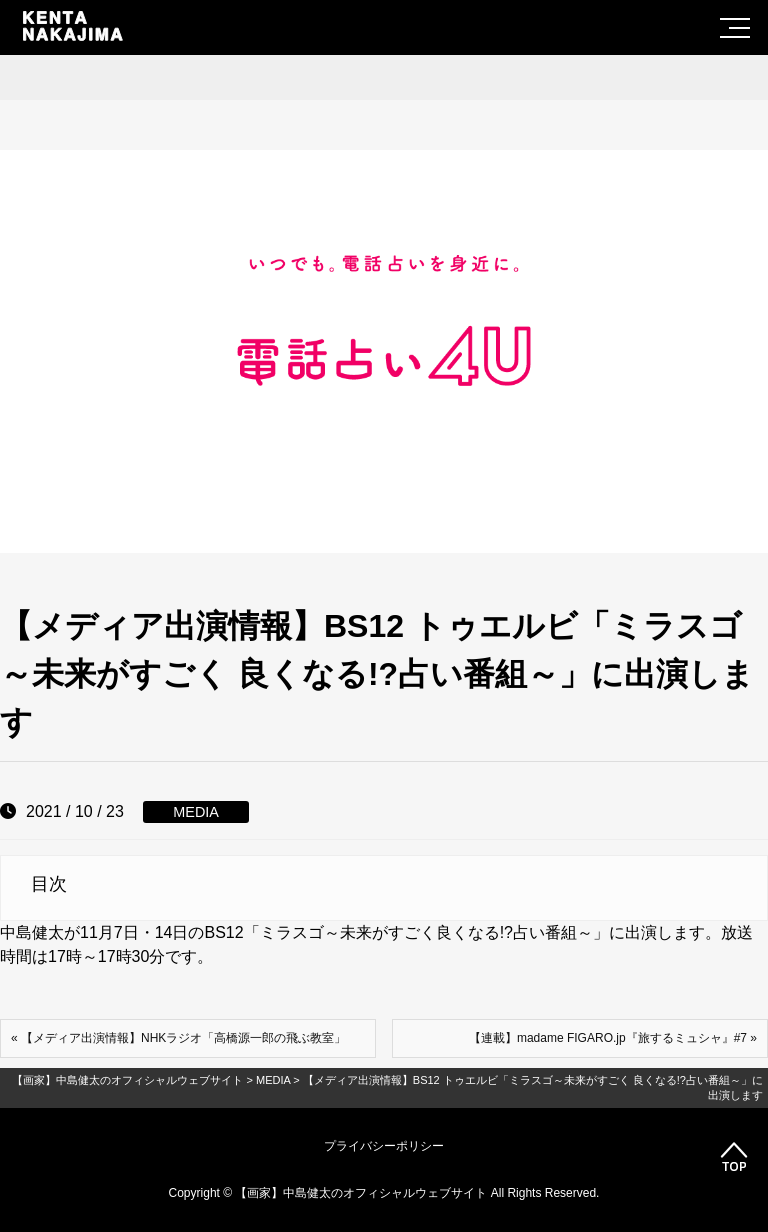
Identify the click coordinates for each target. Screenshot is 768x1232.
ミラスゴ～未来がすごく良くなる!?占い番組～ (426, 932)
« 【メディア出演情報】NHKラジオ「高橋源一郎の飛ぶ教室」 (178, 1038)
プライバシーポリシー (384, 1146)
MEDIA (196, 812)
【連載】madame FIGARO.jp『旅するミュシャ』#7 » (613, 1038)
